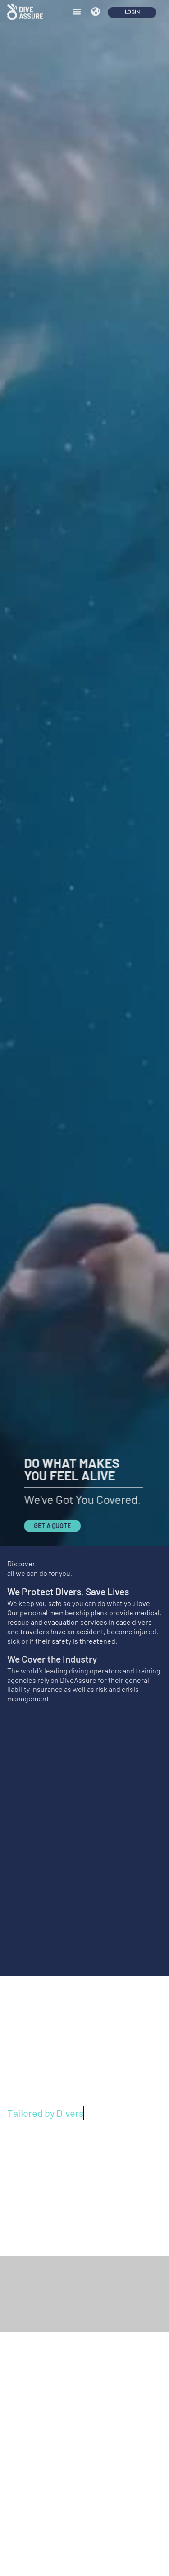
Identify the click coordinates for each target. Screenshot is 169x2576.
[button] (76, 7)
